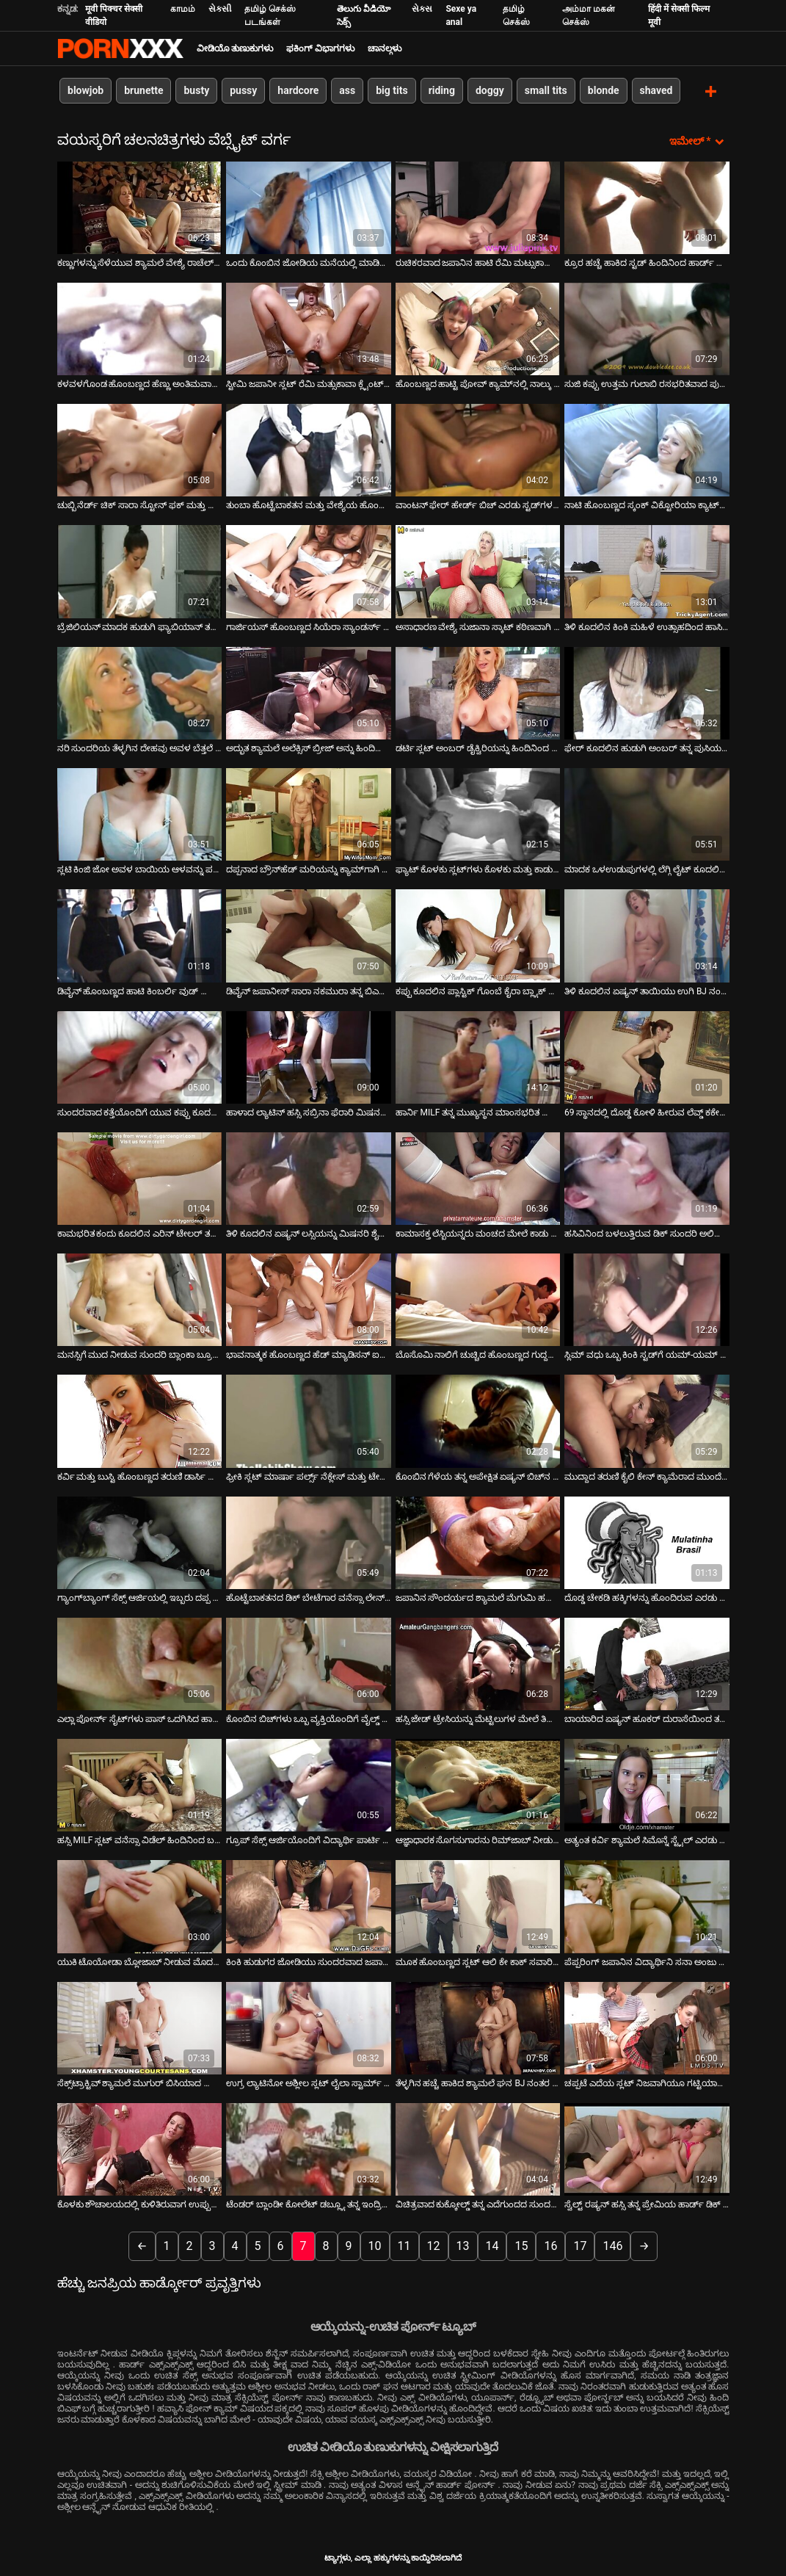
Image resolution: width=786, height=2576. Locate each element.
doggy (489, 90)
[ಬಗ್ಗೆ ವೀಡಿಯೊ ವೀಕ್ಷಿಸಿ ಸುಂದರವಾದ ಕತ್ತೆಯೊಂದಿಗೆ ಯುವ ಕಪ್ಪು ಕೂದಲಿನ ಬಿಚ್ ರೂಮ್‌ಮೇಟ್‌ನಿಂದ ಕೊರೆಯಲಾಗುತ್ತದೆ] (139, 1056)
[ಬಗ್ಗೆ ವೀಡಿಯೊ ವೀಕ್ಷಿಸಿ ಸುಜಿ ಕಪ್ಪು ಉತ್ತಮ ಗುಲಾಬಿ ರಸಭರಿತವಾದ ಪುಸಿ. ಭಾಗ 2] (646, 327)
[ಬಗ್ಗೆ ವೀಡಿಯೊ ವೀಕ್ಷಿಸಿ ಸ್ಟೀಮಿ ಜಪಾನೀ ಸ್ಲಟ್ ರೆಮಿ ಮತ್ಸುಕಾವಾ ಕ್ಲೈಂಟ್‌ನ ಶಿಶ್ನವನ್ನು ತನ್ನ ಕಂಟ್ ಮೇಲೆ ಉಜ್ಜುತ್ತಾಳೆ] (308, 327)
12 (433, 2245)
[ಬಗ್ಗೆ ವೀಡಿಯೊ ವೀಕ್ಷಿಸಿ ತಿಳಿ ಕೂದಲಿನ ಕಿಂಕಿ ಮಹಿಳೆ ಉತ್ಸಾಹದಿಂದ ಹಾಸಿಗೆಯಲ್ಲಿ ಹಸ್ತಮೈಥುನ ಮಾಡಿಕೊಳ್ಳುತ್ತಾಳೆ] (646, 570)
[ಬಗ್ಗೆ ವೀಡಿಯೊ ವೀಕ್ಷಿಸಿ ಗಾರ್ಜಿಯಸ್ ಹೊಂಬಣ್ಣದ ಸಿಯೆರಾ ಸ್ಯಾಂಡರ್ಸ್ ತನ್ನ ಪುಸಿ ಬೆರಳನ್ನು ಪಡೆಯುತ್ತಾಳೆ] (308, 570)
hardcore (298, 90)
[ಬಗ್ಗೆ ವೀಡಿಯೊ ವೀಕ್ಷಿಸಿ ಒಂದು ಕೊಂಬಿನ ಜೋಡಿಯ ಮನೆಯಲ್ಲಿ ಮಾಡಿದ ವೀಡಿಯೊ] (308, 206)
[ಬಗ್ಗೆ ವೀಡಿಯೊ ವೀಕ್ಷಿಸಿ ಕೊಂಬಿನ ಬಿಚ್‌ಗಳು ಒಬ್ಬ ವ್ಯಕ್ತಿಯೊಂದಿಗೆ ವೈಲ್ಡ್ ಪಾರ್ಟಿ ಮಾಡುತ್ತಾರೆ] (308, 1662)
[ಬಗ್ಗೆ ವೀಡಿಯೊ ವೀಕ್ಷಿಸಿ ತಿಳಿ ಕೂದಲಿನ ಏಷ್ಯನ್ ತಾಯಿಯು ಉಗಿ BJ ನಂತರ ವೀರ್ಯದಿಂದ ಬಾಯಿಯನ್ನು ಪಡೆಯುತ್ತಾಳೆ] (646, 935)
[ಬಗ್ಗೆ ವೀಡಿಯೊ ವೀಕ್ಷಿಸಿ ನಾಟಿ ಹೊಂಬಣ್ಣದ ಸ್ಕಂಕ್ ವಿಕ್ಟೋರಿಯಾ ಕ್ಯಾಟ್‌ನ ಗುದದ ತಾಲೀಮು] (646, 449)
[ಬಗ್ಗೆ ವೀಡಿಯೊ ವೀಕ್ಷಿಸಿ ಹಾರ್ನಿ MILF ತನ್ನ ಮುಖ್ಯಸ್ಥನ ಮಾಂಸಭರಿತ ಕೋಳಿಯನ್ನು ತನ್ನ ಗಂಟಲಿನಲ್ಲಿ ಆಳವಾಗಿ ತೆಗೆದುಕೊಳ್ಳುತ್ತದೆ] (478, 1056)
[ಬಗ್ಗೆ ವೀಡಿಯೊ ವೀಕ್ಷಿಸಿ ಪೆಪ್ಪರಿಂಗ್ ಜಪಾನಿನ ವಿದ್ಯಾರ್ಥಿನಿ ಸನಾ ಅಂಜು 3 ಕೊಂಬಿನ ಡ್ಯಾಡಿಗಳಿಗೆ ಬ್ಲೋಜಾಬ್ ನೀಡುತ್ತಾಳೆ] (646, 1905)
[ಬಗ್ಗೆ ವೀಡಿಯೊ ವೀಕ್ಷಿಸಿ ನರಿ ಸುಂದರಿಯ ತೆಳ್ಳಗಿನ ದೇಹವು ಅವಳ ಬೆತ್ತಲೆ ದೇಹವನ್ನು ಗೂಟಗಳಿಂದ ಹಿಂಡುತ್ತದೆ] (139, 691)
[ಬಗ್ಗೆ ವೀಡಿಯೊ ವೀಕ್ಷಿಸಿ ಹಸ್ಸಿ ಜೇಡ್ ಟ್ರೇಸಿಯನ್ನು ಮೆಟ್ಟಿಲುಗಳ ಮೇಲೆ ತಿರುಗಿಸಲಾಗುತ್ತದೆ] (478, 1662)
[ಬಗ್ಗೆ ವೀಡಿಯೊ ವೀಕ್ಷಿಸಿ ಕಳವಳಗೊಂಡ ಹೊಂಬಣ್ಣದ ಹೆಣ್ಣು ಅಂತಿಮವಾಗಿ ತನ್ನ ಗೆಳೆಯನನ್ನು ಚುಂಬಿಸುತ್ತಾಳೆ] (139, 327)
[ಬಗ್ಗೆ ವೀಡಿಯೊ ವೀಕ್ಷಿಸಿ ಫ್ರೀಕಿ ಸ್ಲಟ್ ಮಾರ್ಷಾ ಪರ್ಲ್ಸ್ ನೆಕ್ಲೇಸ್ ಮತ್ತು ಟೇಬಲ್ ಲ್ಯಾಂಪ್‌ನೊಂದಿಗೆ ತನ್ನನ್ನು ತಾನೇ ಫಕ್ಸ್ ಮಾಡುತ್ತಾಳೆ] (308, 1420)
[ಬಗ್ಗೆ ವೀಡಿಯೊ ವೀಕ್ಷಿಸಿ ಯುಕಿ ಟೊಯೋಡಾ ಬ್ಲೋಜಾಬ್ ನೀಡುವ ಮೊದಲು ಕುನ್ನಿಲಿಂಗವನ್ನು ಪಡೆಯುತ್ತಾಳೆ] (139, 1905)
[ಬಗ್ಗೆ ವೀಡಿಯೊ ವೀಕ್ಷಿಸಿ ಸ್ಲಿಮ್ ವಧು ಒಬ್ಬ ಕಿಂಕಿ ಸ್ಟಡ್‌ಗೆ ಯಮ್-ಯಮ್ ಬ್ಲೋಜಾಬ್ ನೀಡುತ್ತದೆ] (646, 1299)
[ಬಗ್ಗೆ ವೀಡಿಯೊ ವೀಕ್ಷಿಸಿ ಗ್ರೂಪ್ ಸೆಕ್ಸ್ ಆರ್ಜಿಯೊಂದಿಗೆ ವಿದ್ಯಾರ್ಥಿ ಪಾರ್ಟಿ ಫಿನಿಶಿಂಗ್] (308, 1784)
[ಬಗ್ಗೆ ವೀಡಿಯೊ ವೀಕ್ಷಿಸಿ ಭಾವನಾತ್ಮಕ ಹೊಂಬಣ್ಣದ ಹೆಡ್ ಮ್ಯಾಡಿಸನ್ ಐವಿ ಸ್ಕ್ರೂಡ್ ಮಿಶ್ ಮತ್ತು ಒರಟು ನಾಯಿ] (308, 1299)
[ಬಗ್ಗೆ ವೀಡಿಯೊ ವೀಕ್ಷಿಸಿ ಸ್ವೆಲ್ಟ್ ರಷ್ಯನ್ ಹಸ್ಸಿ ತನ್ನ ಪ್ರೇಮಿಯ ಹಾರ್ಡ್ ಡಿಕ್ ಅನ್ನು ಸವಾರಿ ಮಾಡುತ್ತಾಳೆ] (646, 2148)
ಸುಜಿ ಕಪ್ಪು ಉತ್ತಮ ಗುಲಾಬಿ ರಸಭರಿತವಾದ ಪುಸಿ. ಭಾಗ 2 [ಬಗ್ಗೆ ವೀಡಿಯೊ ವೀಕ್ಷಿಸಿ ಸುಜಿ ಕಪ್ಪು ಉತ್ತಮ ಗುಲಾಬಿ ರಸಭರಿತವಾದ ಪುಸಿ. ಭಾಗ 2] (646, 383)
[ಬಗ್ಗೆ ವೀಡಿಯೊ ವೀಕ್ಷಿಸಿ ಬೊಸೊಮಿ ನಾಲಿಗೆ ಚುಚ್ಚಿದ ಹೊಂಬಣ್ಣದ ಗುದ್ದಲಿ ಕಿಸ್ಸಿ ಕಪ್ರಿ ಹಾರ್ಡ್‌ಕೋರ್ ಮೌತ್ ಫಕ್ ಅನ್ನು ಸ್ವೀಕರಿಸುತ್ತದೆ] (478, 1299)
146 (612, 2245)
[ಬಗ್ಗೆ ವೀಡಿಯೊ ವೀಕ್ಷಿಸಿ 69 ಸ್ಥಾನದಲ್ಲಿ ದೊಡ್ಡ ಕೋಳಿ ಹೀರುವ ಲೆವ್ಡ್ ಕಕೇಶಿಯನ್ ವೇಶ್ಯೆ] (646, 1056)
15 (521, 2245)
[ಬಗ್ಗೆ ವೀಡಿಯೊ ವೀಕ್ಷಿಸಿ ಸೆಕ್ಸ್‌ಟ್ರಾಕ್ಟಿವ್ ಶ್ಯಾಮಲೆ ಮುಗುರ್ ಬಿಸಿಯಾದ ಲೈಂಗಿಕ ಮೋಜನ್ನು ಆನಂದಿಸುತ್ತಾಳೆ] (139, 2026)
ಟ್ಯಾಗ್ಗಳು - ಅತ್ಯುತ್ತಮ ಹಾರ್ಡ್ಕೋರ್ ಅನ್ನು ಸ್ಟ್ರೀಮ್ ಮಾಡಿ (120, 48)
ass (347, 90)
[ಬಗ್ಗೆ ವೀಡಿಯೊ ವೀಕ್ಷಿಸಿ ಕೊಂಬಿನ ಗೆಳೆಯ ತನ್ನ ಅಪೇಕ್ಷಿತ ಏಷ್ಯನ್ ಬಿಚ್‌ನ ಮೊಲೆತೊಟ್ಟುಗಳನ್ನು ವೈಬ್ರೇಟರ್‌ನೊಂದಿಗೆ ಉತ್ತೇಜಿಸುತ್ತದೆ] (478, 1420)
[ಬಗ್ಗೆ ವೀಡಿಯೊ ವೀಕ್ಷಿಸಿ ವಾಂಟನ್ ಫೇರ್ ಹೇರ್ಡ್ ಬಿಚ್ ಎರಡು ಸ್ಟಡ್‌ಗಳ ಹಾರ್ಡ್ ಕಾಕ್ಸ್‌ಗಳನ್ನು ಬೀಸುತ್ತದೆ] (478, 449)
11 (404, 2245)
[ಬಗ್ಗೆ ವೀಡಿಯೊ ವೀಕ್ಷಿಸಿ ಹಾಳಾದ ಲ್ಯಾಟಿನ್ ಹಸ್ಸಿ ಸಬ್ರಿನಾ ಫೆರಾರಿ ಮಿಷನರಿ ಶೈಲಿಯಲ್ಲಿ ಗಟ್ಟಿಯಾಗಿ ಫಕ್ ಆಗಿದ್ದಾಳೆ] (308, 1056)
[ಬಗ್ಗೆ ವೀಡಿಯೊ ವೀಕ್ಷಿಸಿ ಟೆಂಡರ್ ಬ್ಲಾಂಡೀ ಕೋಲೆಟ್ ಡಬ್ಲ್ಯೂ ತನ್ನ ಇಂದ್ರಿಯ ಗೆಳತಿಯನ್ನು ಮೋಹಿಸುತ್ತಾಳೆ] (308, 2148)
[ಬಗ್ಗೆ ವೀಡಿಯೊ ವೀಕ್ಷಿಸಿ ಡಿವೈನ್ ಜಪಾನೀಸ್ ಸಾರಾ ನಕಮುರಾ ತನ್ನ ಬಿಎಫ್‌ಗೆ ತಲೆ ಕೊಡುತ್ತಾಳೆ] (308, 935)
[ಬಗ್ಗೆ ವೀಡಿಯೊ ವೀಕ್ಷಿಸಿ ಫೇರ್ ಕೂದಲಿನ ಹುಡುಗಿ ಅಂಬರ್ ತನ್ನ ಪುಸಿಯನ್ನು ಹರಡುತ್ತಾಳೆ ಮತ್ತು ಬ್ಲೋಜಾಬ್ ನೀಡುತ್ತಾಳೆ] (646, 691)
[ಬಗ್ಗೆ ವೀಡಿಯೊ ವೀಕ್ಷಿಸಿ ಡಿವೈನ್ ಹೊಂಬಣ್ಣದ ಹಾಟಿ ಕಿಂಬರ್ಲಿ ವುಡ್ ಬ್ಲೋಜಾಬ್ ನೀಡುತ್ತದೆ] (139, 935)
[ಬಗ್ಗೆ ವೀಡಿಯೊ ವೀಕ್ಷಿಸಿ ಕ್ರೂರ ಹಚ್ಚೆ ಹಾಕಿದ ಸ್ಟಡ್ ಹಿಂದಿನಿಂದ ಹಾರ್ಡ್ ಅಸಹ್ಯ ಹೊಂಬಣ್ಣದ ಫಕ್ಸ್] (646, 206)
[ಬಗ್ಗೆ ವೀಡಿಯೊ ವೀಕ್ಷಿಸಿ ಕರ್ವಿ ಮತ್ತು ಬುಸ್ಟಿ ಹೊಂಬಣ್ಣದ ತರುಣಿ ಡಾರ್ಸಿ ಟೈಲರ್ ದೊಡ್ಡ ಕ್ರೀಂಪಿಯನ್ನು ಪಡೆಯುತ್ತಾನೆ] (139, 1420)
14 (492, 2245)
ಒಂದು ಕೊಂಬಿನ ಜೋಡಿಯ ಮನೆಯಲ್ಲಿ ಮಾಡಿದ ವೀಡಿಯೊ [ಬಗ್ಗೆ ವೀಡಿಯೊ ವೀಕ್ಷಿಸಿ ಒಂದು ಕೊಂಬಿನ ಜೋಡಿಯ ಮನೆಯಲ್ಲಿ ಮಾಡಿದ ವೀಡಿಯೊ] (308, 261)
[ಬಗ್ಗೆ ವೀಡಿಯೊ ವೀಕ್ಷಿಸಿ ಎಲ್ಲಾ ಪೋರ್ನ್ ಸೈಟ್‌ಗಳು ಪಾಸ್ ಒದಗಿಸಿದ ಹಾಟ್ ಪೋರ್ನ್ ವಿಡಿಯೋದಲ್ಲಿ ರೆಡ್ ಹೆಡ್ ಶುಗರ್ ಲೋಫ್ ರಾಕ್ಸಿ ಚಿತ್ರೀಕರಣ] (139, 1662)
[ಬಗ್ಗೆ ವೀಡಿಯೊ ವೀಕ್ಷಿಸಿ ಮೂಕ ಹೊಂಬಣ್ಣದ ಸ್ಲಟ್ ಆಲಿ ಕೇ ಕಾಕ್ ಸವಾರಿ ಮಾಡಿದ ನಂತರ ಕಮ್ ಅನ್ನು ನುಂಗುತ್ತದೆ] (478, 1905)
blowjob (85, 90)
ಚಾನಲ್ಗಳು (384, 48)
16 (550, 2245)
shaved (655, 90)
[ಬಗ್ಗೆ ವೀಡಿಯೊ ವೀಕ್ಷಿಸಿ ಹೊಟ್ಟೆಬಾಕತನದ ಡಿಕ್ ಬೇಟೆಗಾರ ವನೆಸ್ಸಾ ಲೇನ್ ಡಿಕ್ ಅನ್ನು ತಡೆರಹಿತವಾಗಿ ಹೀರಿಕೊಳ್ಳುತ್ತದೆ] (308, 1541)
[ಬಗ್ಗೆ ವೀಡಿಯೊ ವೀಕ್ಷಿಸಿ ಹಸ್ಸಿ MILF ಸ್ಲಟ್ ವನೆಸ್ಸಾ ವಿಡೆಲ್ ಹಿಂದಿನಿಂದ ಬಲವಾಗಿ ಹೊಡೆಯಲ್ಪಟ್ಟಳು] (139, 1784)
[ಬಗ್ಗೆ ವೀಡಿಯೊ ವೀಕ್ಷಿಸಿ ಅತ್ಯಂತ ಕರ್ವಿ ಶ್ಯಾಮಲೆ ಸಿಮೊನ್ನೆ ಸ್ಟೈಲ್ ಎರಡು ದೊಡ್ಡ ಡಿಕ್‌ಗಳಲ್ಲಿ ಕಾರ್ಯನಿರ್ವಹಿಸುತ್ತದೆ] (646, 1784)
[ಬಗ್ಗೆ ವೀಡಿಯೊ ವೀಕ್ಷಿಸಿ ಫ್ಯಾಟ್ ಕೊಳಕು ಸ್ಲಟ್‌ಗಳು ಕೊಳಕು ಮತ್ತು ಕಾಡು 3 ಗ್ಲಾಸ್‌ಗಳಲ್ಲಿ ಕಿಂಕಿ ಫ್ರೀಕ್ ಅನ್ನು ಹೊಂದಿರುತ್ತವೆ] (478, 813)
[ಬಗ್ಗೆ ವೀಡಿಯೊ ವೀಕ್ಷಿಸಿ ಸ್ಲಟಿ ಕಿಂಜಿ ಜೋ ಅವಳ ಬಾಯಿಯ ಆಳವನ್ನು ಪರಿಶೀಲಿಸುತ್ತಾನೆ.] (139, 813)
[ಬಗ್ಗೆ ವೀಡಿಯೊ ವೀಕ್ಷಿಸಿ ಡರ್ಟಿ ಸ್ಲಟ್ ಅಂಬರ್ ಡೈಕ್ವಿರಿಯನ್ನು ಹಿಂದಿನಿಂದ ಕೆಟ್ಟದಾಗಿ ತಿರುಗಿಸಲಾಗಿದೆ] (478, 691)
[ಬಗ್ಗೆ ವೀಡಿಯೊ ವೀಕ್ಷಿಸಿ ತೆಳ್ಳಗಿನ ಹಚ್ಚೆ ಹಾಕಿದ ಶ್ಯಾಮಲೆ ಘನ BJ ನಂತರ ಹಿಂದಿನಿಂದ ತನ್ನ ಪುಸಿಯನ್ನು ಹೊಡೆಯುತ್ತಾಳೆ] (478, 2026)
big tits (391, 90)
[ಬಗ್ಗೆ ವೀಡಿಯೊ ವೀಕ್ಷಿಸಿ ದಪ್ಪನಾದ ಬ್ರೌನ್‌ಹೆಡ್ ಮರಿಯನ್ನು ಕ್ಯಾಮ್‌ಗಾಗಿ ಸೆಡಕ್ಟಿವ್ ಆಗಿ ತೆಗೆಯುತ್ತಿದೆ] (308, 813)
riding (441, 90)
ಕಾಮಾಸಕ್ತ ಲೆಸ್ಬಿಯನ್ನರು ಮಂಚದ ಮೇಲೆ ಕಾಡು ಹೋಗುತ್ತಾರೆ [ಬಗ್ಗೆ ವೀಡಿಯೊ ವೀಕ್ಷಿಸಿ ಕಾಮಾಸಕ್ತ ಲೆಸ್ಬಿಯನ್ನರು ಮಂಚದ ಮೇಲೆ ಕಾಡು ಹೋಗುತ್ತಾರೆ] (478, 1233)
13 (463, 2245)
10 (375, 2245)
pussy (243, 90)
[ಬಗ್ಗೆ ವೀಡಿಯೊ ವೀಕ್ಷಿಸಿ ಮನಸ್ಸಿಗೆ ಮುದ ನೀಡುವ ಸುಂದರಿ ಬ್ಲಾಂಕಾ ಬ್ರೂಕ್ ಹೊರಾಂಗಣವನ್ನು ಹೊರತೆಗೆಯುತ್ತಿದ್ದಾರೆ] (139, 1299)
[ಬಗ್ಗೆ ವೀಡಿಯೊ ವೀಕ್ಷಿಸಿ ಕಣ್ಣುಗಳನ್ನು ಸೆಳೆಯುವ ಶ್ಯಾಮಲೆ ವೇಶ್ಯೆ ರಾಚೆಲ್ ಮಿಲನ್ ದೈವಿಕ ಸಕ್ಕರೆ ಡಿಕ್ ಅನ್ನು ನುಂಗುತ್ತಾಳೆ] (139, 206)
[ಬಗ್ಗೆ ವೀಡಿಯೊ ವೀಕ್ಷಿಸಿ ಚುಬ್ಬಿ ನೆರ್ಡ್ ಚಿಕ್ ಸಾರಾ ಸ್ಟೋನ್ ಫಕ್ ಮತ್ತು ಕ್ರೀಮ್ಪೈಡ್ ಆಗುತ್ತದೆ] (139, 449)
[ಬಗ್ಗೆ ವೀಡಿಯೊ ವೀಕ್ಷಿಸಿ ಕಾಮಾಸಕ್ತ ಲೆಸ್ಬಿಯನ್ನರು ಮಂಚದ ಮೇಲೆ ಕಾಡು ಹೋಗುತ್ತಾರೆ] (478, 1177)
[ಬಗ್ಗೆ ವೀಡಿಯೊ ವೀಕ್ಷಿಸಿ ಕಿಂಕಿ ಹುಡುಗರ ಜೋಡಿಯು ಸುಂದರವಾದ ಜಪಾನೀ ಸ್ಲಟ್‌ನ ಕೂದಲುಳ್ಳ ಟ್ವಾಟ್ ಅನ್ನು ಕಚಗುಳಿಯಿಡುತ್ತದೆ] (308, 1905)
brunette (143, 90)
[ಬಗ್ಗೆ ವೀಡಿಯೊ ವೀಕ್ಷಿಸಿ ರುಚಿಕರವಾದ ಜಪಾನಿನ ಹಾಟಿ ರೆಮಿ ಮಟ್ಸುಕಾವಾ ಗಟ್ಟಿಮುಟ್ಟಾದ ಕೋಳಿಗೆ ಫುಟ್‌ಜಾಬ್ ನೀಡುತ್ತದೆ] (478, 206)
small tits (545, 90)
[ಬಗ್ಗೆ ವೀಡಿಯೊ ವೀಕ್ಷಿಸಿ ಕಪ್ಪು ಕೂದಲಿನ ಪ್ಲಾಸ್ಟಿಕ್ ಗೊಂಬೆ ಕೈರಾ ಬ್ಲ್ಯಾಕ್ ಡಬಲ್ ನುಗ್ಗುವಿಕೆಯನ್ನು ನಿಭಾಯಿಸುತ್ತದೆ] (478, 935)
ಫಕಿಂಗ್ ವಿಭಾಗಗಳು (320, 48)
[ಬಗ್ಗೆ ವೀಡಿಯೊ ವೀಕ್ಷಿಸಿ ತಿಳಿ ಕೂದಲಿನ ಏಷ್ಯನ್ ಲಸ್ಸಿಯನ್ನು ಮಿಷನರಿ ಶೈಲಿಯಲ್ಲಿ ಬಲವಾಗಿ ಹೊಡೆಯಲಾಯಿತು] (308, 1177)
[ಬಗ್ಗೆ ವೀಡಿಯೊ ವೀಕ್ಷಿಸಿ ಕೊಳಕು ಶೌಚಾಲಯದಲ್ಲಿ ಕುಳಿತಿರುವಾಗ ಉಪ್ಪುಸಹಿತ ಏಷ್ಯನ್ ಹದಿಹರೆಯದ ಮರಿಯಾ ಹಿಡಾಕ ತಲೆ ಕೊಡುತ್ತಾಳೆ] (139, 2148)
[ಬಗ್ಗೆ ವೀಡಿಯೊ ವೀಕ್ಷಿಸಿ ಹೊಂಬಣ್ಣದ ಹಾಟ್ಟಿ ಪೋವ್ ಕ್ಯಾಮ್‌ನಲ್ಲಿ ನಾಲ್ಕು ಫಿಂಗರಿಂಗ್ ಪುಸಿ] (478, 327)
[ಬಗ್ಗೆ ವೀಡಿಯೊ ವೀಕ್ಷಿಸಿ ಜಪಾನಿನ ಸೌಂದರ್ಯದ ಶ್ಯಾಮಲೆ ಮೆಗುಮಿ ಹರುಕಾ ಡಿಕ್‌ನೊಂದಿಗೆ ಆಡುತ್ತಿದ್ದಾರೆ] (478, 1541)
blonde (603, 90)
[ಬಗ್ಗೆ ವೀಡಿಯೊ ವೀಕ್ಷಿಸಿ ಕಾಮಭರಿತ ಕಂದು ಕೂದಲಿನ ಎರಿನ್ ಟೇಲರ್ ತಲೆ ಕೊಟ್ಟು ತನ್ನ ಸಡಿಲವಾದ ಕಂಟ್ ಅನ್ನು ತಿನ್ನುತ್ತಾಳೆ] (139, 1177)
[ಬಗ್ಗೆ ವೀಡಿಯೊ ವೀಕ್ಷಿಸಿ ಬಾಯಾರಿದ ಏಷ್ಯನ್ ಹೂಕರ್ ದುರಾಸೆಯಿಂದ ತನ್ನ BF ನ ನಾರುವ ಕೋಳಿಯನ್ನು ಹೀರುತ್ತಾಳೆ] (646, 1662)
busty (196, 90)
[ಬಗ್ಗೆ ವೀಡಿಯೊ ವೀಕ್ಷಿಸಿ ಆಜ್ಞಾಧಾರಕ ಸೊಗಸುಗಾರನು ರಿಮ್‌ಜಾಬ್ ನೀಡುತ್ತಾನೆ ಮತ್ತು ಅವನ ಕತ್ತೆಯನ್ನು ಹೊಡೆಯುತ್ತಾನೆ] (478, 1784)
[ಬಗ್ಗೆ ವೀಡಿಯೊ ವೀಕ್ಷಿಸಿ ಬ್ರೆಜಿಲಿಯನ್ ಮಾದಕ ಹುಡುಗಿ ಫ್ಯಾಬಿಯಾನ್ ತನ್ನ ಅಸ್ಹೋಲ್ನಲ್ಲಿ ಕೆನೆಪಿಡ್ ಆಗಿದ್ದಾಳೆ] (139, 570)
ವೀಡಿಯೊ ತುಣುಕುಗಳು (235, 48)
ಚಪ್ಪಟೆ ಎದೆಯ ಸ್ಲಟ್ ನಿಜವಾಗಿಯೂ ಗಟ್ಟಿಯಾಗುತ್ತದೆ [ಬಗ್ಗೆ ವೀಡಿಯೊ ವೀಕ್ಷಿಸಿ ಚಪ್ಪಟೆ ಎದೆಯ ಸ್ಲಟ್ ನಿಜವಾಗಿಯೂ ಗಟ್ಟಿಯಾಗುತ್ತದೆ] (646, 2082)
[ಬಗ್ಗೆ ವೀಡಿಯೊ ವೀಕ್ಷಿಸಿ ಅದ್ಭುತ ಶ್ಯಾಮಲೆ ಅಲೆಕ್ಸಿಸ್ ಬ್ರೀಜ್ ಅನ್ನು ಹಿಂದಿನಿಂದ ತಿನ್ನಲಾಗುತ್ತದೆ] (308, 691)
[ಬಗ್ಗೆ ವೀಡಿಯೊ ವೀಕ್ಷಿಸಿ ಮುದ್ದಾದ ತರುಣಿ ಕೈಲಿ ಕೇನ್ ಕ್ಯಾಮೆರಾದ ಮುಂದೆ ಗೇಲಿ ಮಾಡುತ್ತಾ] (646, 1420)
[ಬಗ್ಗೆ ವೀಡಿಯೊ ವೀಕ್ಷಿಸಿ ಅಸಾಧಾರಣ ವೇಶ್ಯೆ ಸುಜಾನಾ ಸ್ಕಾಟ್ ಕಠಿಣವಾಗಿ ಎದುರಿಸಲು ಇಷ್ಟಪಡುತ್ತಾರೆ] (478, 570)
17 (579, 2245)
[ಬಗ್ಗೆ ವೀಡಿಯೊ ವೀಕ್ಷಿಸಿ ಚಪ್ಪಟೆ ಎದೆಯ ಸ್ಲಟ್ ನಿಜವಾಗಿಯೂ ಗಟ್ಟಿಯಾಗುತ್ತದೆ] (646, 2026)
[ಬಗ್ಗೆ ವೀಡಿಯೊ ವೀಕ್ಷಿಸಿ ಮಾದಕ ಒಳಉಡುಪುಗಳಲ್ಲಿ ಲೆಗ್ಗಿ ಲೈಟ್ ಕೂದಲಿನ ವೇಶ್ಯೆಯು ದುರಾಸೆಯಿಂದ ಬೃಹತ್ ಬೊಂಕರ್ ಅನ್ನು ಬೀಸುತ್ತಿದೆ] (646, 813)
